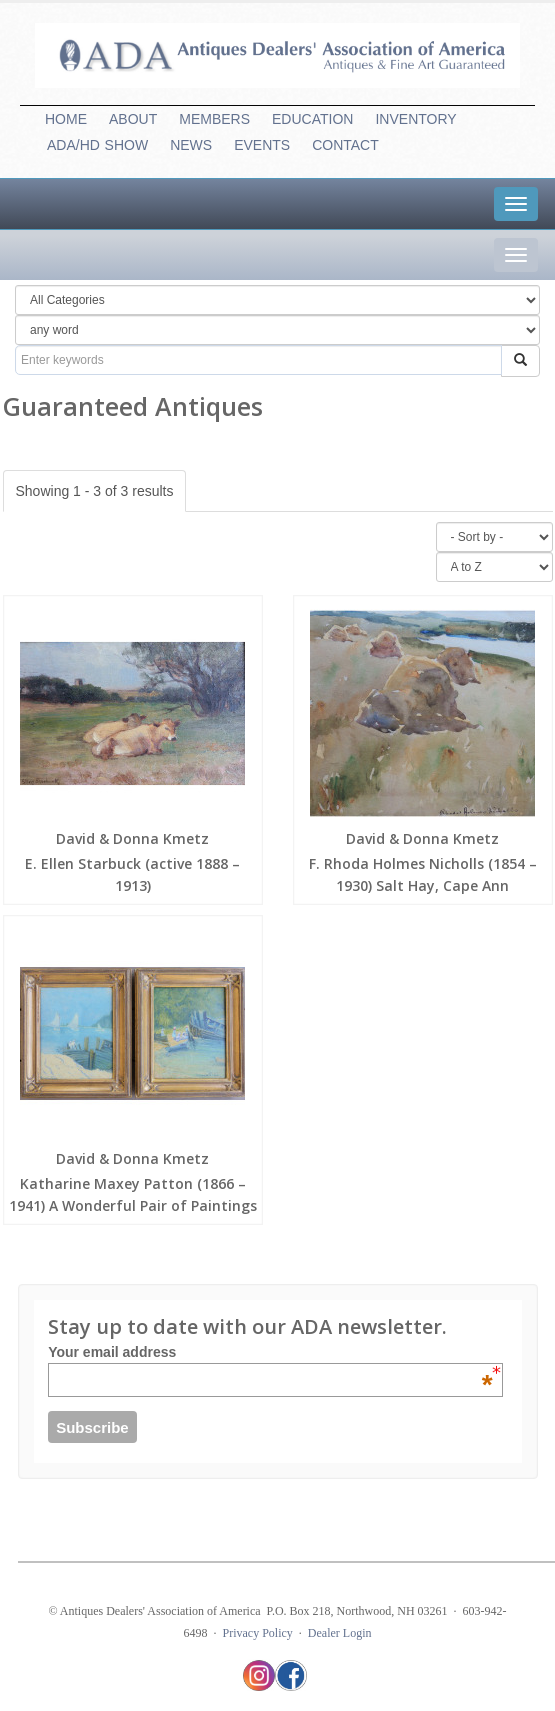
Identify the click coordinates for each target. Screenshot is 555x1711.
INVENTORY (415, 119)
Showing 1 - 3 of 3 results (95, 491)
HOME (66, 119)
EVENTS (262, 145)
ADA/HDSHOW (97, 145)
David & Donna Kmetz (132, 838)
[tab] (516, 204)
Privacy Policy (258, 1633)
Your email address (270, 1352)
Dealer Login (340, 1633)
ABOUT (133, 119)
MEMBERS (214, 119)
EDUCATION (312, 119)
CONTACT (345, 145)
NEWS (191, 145)
